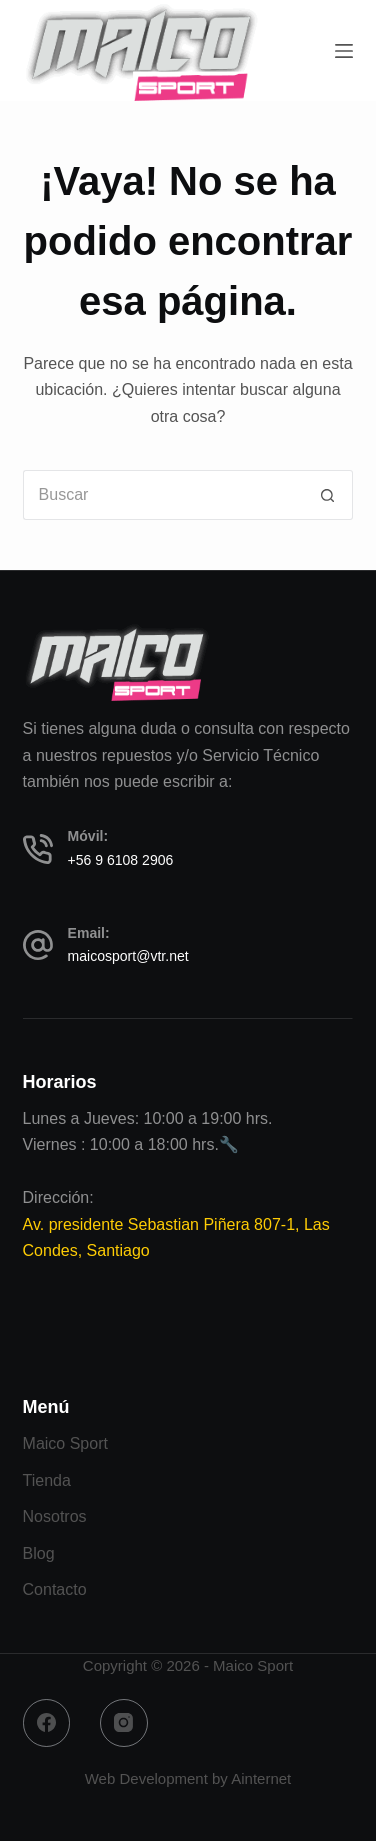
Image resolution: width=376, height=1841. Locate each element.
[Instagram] (124, 1723)
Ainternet (261, 1778)
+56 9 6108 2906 (121, 860)
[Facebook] (47, 1723)
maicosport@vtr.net (128, 956)
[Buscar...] (163, 495)
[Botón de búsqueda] (328, 495)
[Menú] (344, 51)
